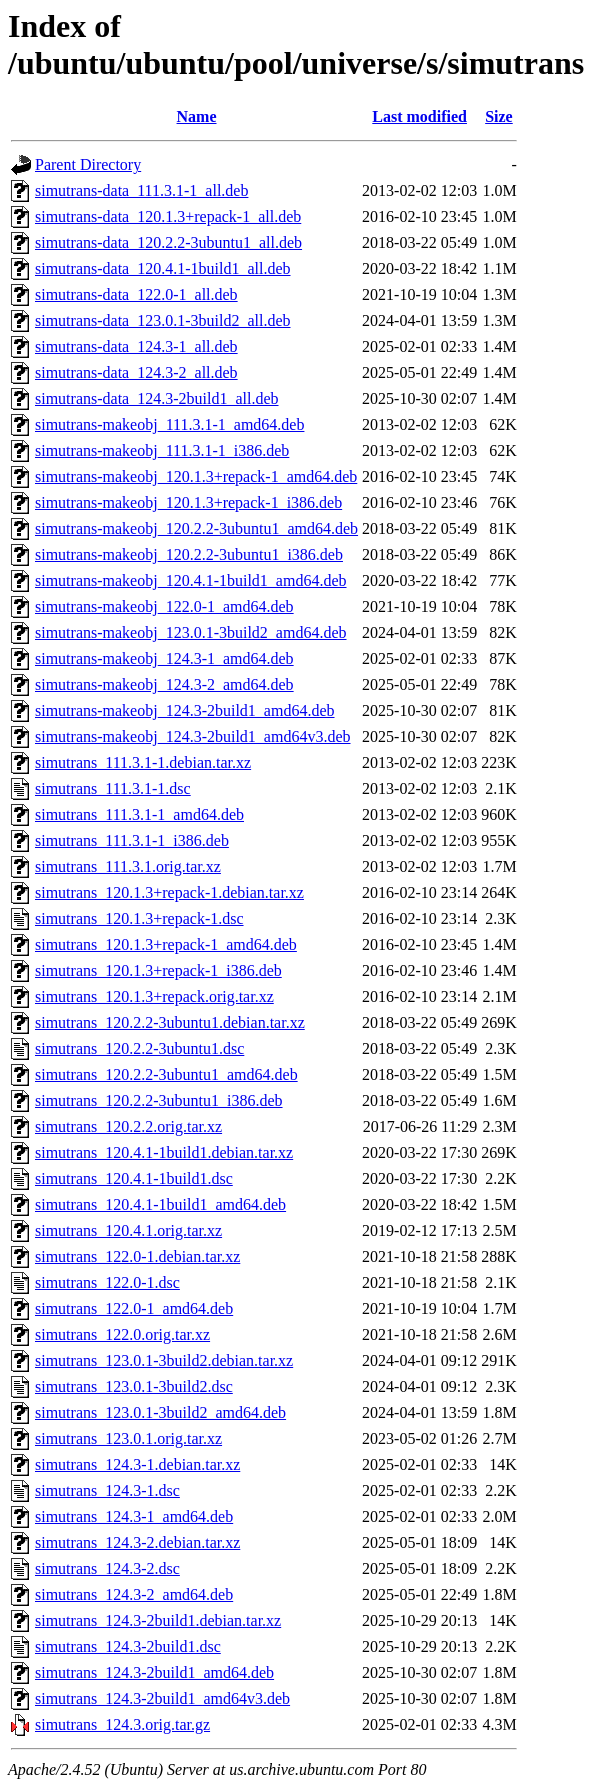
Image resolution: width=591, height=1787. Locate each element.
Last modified (419, 116)
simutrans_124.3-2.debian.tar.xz (137, 1542)
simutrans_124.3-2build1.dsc (128, 1646)
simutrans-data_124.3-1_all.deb (136, 346)
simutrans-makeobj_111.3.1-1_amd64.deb (169, 424)
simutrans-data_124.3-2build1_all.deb (157, 398)
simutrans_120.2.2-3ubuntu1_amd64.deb (166, 1074)
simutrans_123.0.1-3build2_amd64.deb (160, 1412)
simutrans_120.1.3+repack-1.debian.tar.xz (169, 892)
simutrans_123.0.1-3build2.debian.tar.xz (164, 1360)
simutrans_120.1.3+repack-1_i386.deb (158, 970)
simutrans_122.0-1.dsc (107, 1282)
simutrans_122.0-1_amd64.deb (134, 1308)
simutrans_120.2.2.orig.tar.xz (128, 1126)
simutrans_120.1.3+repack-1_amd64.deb (166, 944)
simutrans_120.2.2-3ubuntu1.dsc (139, 1048)
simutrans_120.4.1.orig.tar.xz (128, 1230)
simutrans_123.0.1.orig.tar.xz (128, 1438)
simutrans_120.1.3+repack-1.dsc (139, 918)
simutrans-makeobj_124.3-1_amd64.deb (164, 658)
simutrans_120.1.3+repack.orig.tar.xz (154, 996)
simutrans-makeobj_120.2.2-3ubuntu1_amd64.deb (196, 528)
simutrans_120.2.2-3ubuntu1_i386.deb (159, 1100)
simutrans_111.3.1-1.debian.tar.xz (143, 762)
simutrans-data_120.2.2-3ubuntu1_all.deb (168, 242)
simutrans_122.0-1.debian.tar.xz (137, 1256)
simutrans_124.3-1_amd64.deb (134, 1516)
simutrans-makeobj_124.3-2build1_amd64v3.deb (193, 736)
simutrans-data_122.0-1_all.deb (136, 294)
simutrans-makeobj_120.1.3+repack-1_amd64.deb (196, 476)
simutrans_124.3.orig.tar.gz (122, 1724)
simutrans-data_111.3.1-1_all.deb (141, 190)
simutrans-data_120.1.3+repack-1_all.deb (168, 216)
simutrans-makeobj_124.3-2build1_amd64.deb (185, 710)
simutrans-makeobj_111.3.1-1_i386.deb (162, 450)
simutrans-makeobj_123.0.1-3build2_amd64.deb (191, 632)
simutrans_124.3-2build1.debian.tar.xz (158, 1620)
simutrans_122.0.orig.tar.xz (122, 1334)
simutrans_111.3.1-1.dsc (113, 788)
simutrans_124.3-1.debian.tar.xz (137, 1464)
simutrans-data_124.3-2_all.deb (136, 372)
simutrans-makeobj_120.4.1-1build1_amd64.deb (191, 580)
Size (499, 116)
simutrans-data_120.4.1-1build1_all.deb (163, 268)
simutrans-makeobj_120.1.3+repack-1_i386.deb (188, 502)
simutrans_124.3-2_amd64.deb (134, 1594)
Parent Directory (88, 164)
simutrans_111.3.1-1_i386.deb (132, 840)
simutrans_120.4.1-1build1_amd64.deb (160, 1204)
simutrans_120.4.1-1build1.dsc (134, 1178)
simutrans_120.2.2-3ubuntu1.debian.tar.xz (170, 1022)
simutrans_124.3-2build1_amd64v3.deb (162, 1698)
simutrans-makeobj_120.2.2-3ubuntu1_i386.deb (189, 554)
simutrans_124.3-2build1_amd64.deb (154, 1672)
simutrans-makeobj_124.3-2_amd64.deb (164, 684)
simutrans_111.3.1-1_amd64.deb (139, 814)
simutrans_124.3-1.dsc (107, 1490)
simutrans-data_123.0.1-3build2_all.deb (163, 320)
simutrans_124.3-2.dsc (107, 1568)
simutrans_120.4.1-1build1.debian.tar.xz (164, 1152)
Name (197, 116)
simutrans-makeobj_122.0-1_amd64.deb (164, 606)
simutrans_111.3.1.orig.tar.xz (128, 866)
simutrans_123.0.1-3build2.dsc (134, 1386)
